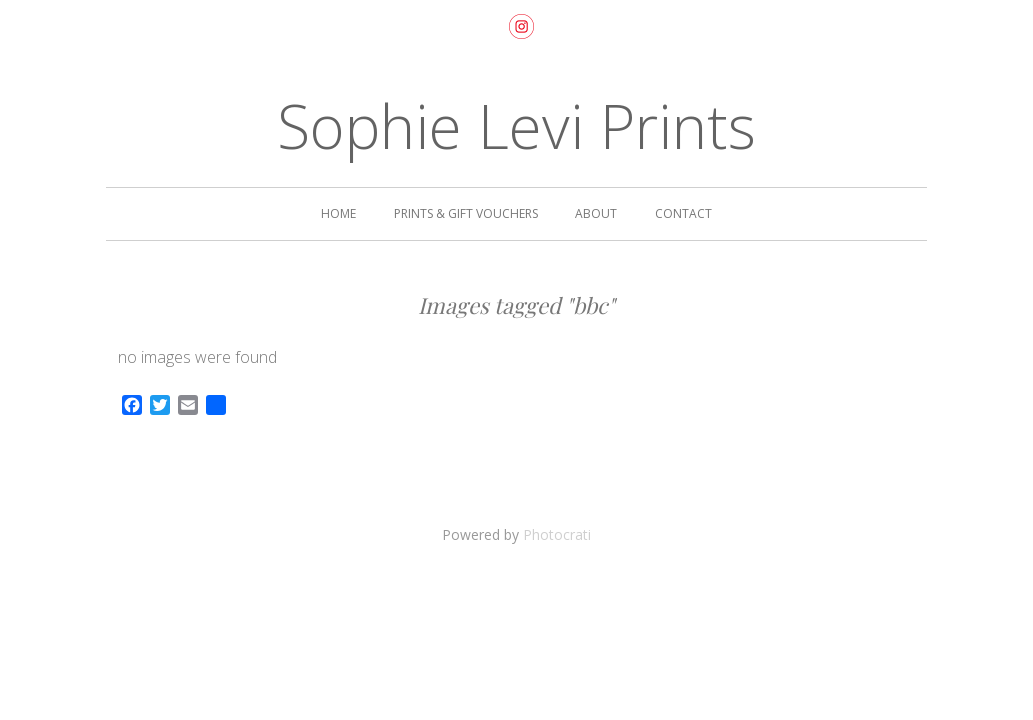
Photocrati (557, 534)
